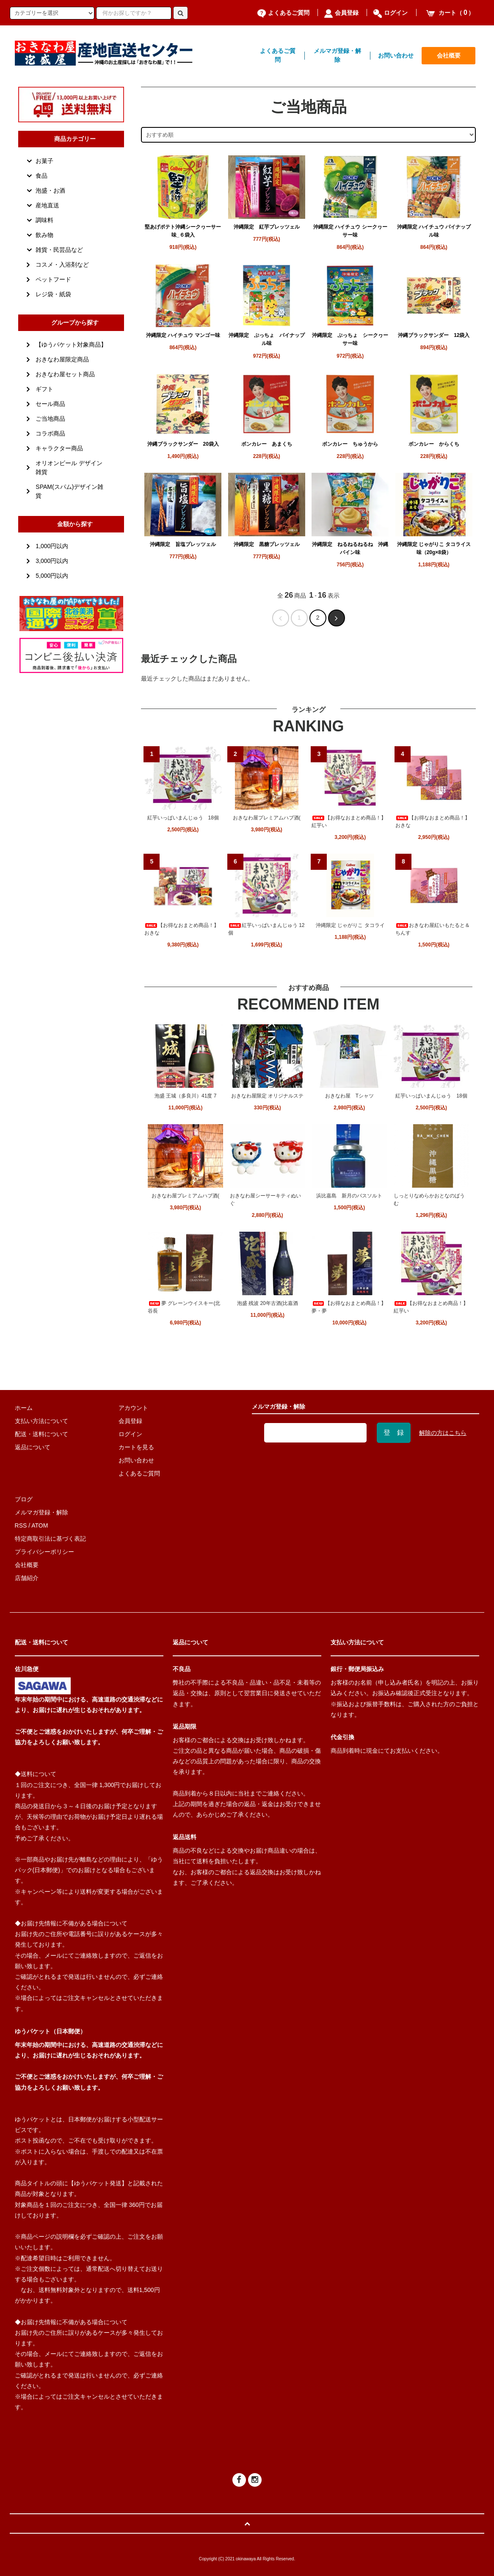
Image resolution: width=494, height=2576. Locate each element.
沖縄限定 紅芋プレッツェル (267, 227)
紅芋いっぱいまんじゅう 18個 (183, 818)
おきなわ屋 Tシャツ (349, 1096)
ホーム (24, 1407)
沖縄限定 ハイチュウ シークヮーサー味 (350, 231)
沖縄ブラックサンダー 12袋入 (433, 335)
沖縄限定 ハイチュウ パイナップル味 (434, 231)
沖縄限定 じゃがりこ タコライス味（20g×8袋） (434, 548)
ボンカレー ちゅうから (350, 444)
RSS (21, 1525)
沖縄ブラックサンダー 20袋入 (183, 444)
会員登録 (341, 12)
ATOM (39, 1525)
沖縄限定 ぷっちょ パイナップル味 (267, 339)
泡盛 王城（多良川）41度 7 (186, 1096)
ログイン (390, 12)
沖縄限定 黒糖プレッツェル (267, 544)
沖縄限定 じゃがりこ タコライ (350, 925)
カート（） (450, 13)
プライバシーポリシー (44, 1551)
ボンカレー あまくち (266, 444)
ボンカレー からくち (433, 444)
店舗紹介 (27, 1578)
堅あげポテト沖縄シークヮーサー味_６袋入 (183, 231)
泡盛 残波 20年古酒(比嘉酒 (267, 1303)
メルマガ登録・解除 (337, 55)
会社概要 (449, 55)
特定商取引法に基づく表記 (50, 1538)
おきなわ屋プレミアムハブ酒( (267, 818)
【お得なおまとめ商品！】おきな (432, 821)
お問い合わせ (396, 55)
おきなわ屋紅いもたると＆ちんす (432, 929)
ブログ (24, 1499)
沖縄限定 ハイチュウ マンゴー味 (183, 335)
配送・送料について (41, 1434)
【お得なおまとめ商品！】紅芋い (349, 821)
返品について (32, 1447)
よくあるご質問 (283, 12)
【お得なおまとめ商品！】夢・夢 (349, 1307)
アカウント (133, 1407)
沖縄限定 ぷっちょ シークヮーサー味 (350, 339)
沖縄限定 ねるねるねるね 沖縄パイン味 (350, 548)
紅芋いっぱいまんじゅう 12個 (266, 929)
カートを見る (136, 1447)
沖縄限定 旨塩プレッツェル (183, 544)
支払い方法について (41, 1421)
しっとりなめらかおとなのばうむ (429, 1199)
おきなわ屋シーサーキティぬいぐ (265, 1199)
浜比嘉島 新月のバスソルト (349, 1196)
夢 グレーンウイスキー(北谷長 (184, 1307)
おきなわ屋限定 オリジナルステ (267, 1096)
